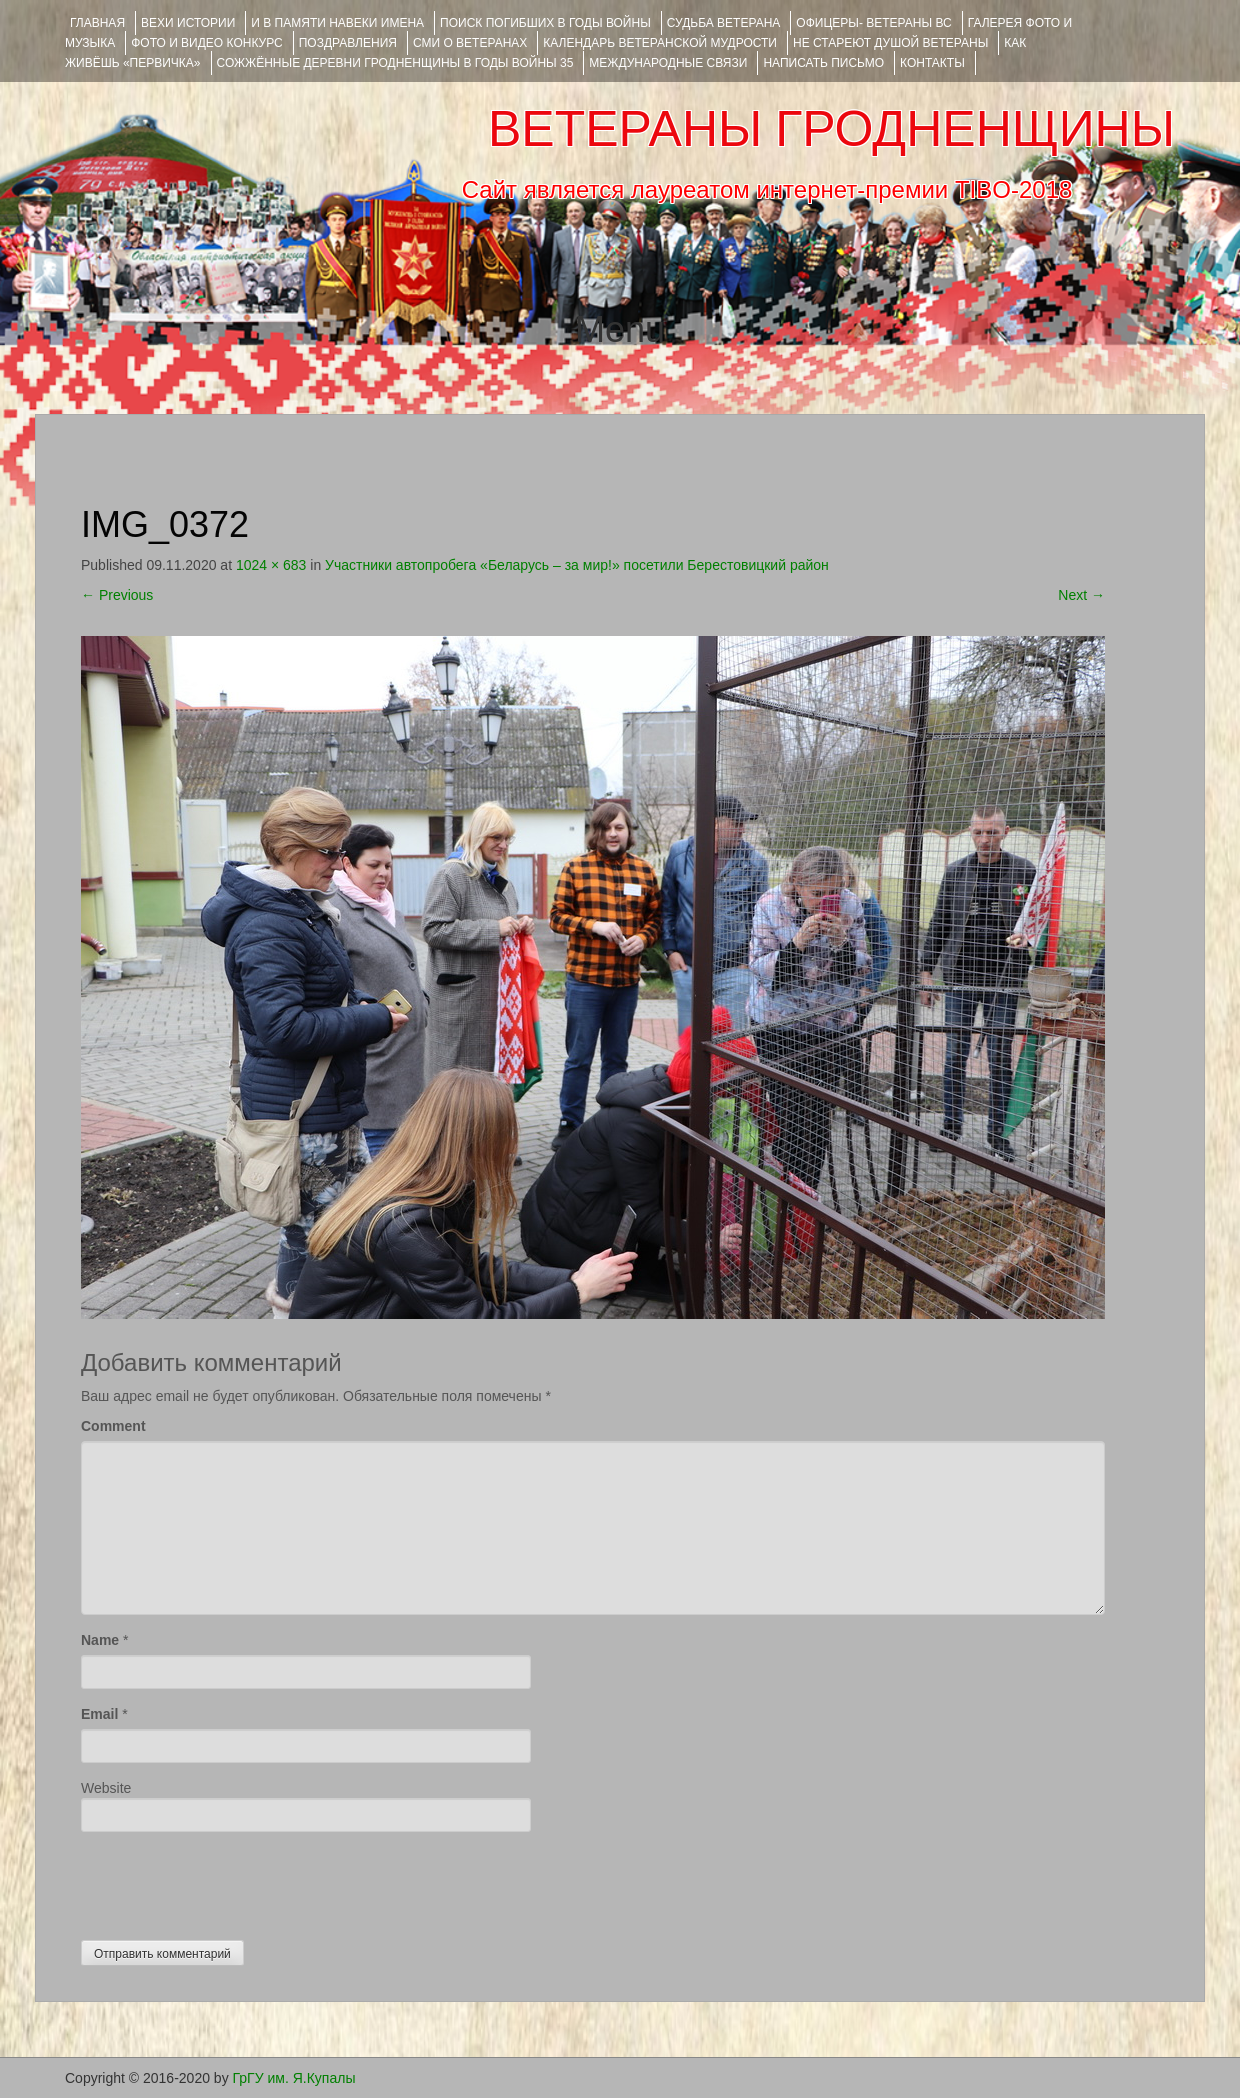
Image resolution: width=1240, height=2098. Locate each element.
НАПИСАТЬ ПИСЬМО (823, 63)
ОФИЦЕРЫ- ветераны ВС (873, 23)
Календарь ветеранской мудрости (660, 43)
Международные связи (668, 63)
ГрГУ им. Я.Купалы (294, 2078)
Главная (97, 23)
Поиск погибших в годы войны (545, 23)
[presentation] (233, 1881)
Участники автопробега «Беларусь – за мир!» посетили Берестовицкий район (577, 565)
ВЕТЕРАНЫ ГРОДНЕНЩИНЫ (831, 129)
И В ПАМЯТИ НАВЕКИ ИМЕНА (337, 23)
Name (100, 1640)
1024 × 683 (271, 565)
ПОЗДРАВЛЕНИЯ (348, 43)
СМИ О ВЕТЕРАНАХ (470, 43)
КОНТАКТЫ (932, 63)
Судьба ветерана (724, 23)
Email (99, 1714)
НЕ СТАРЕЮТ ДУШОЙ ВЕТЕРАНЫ (890, 43)
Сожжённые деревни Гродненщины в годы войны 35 (395, 63)
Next (1081, 595)
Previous (117, 595)
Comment (113, 1426)
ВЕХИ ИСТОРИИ (188, 23)
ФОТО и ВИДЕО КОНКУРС (206, 43)
